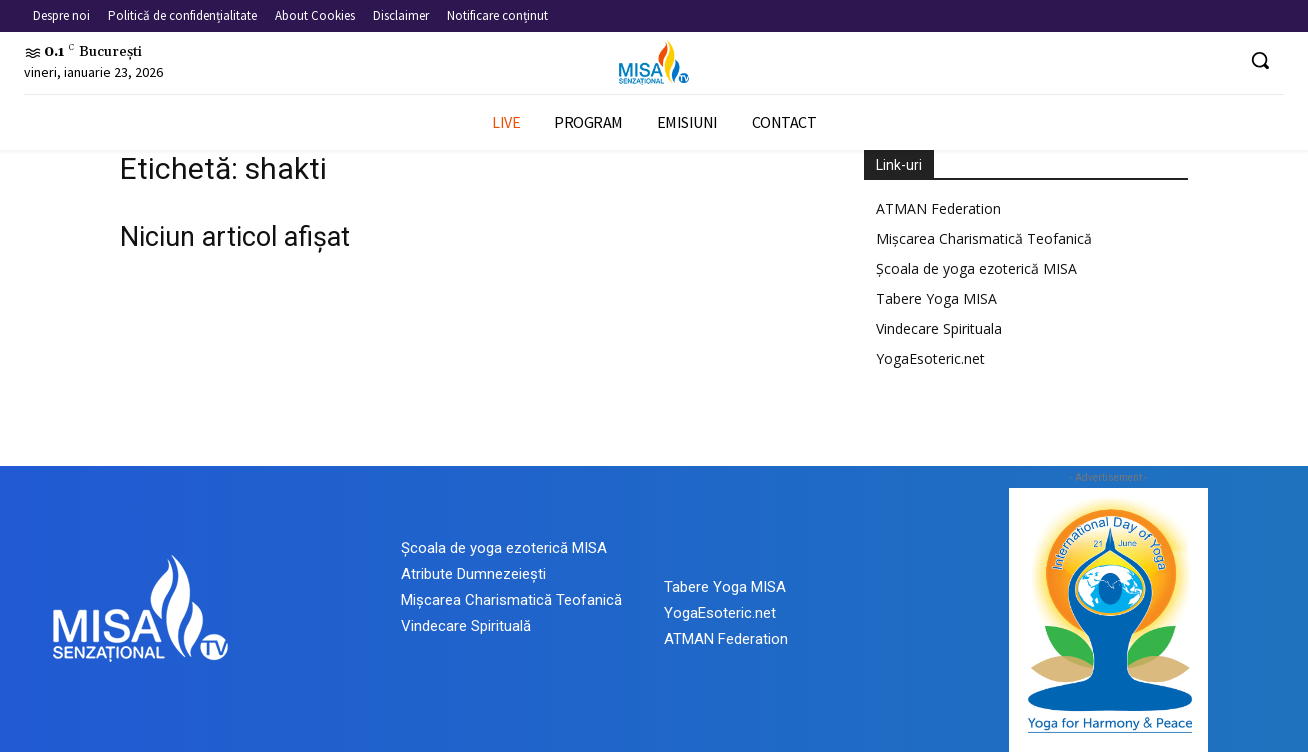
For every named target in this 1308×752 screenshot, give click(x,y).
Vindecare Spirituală (466, 626)
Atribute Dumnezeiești (473, 574)
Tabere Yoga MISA (936, 298)
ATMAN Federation (938, 208)
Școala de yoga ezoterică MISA (976, 268)
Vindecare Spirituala (939, 328)
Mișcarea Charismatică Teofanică (984, 238)
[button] (1260, 60)
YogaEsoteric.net (930, 358)
